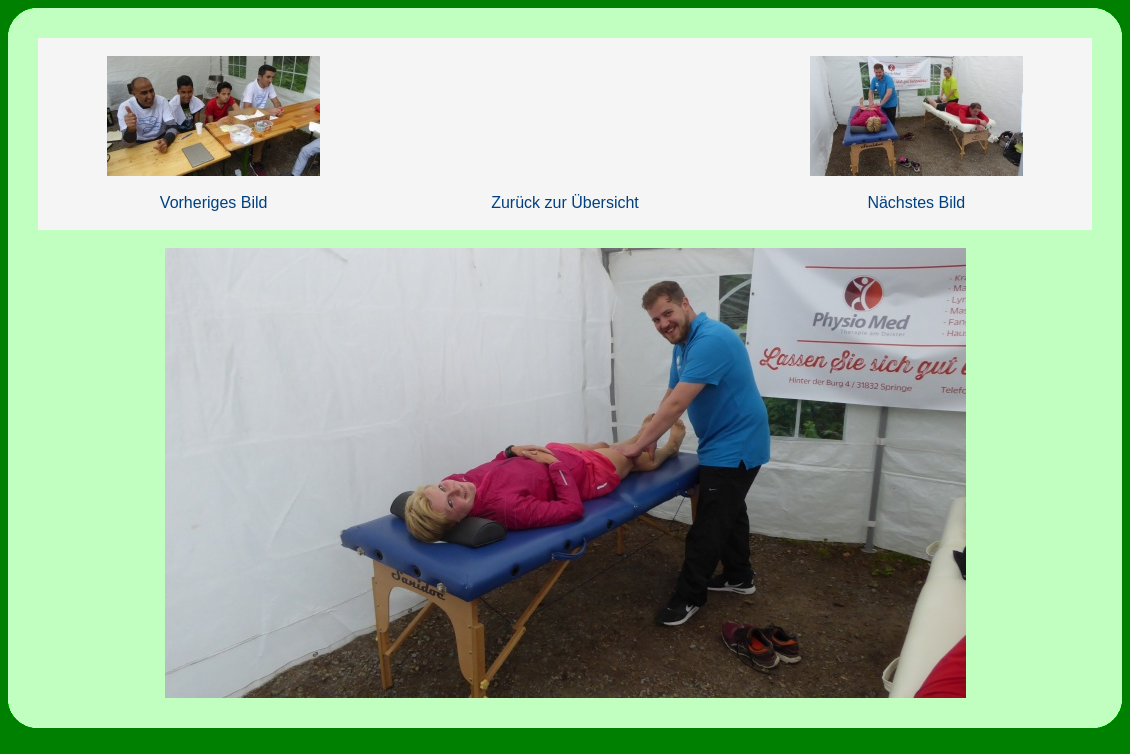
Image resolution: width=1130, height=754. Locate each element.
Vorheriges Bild (214, 202)
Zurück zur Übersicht (565, 202)
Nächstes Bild (916, 202)
